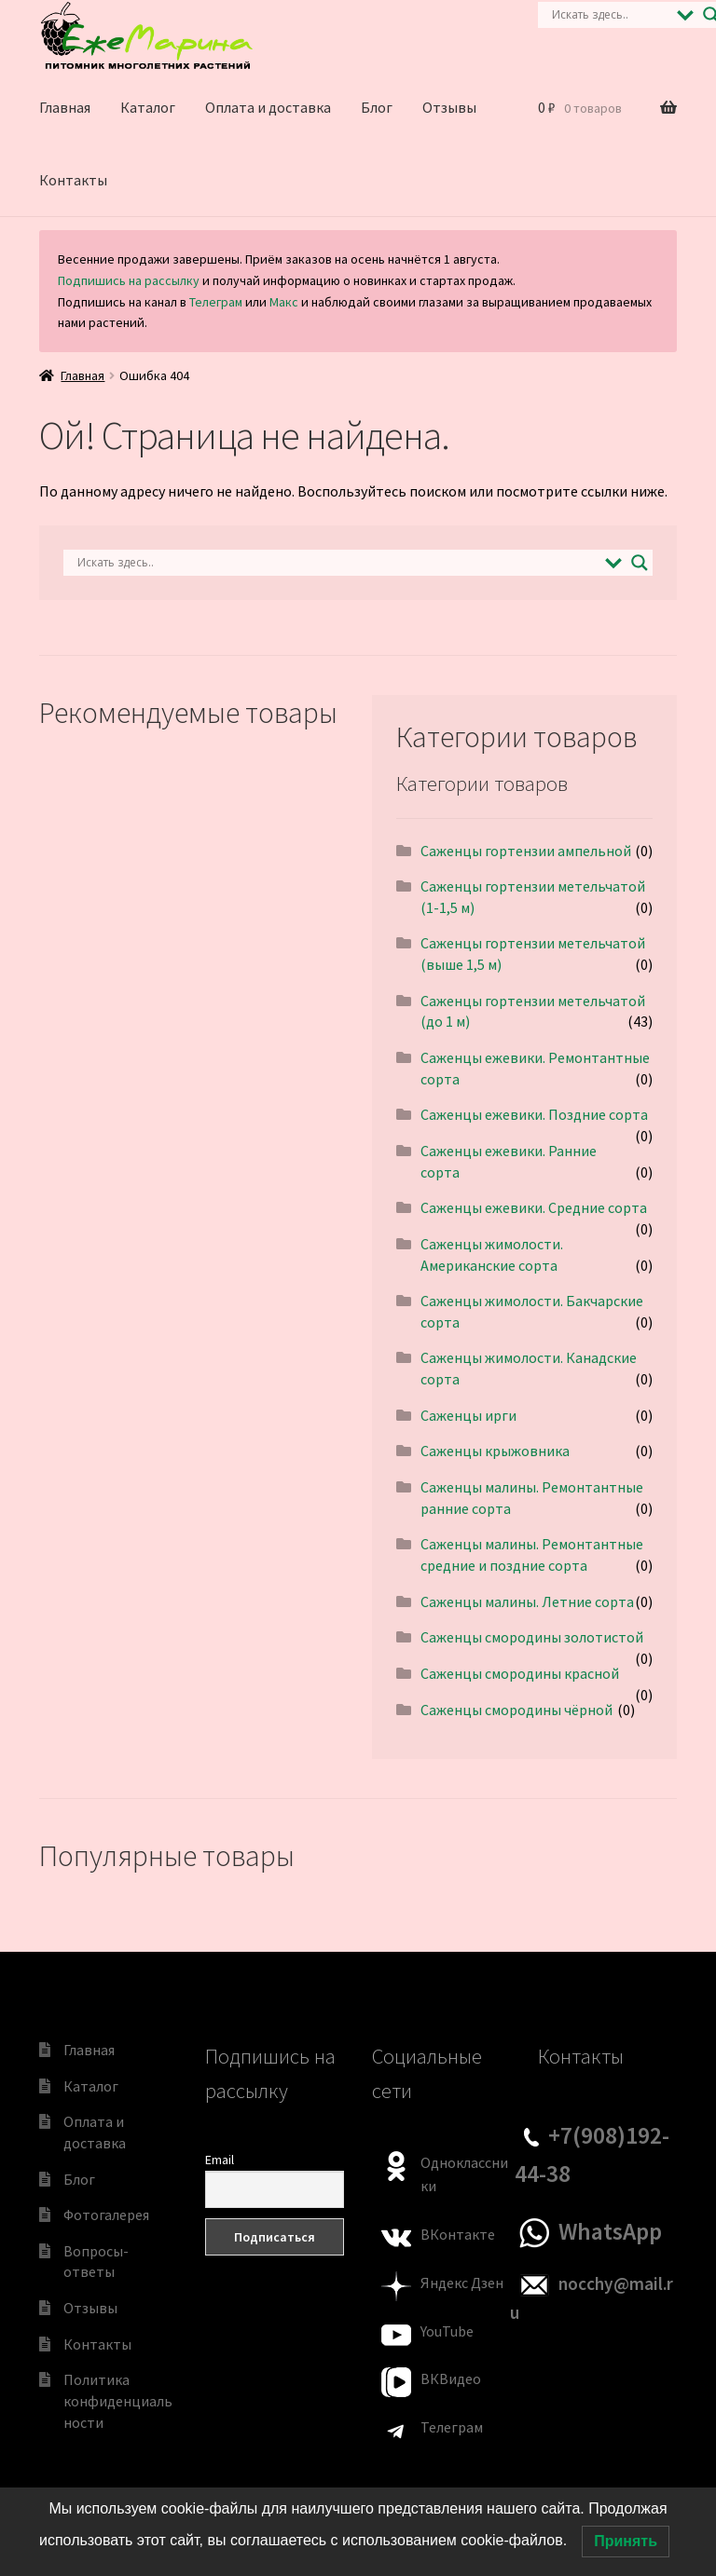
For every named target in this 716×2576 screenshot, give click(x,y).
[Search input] (610, 15)
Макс (283, 301)
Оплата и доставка (268, 107)
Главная (64, 107)
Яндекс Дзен (461, 2282)
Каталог (147, 107)
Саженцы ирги (468, 1415)
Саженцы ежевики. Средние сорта (533, 1207)
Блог (376, 107)
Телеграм (215, 301)
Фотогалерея (106, 2214)
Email (219, 2159)
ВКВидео (450, 2378)
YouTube (447, 2331)
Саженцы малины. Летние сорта (527, 1601)
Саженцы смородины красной (519, 1673)
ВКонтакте (457, 2234)
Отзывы (449, 107)
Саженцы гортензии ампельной (525, 850)
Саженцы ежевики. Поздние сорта (534, 1114)
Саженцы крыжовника (495, 1450)
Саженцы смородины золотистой (531, 1637)
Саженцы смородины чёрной (516, 1709)
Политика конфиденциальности (117, 2400)
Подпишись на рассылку (129, 280)
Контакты (73, 179)
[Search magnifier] (639, 563)
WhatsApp (610, 2231)
